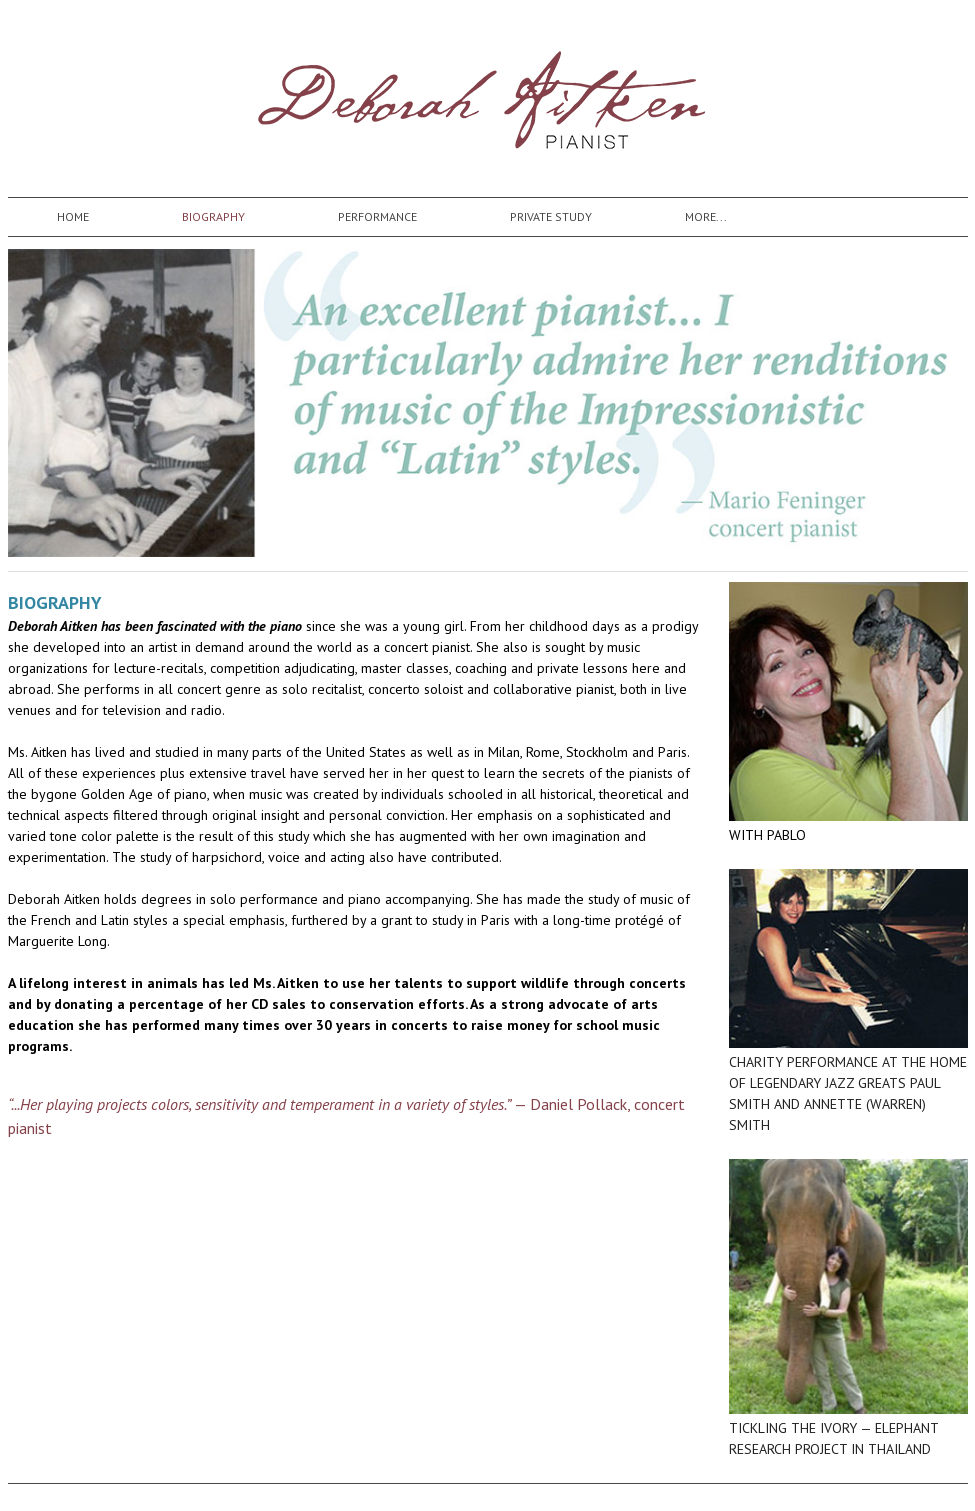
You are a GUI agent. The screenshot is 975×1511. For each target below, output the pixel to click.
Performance (377, 216)
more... (706, 216)
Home (73, 216)
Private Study (551, 216)
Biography (213, 216)
